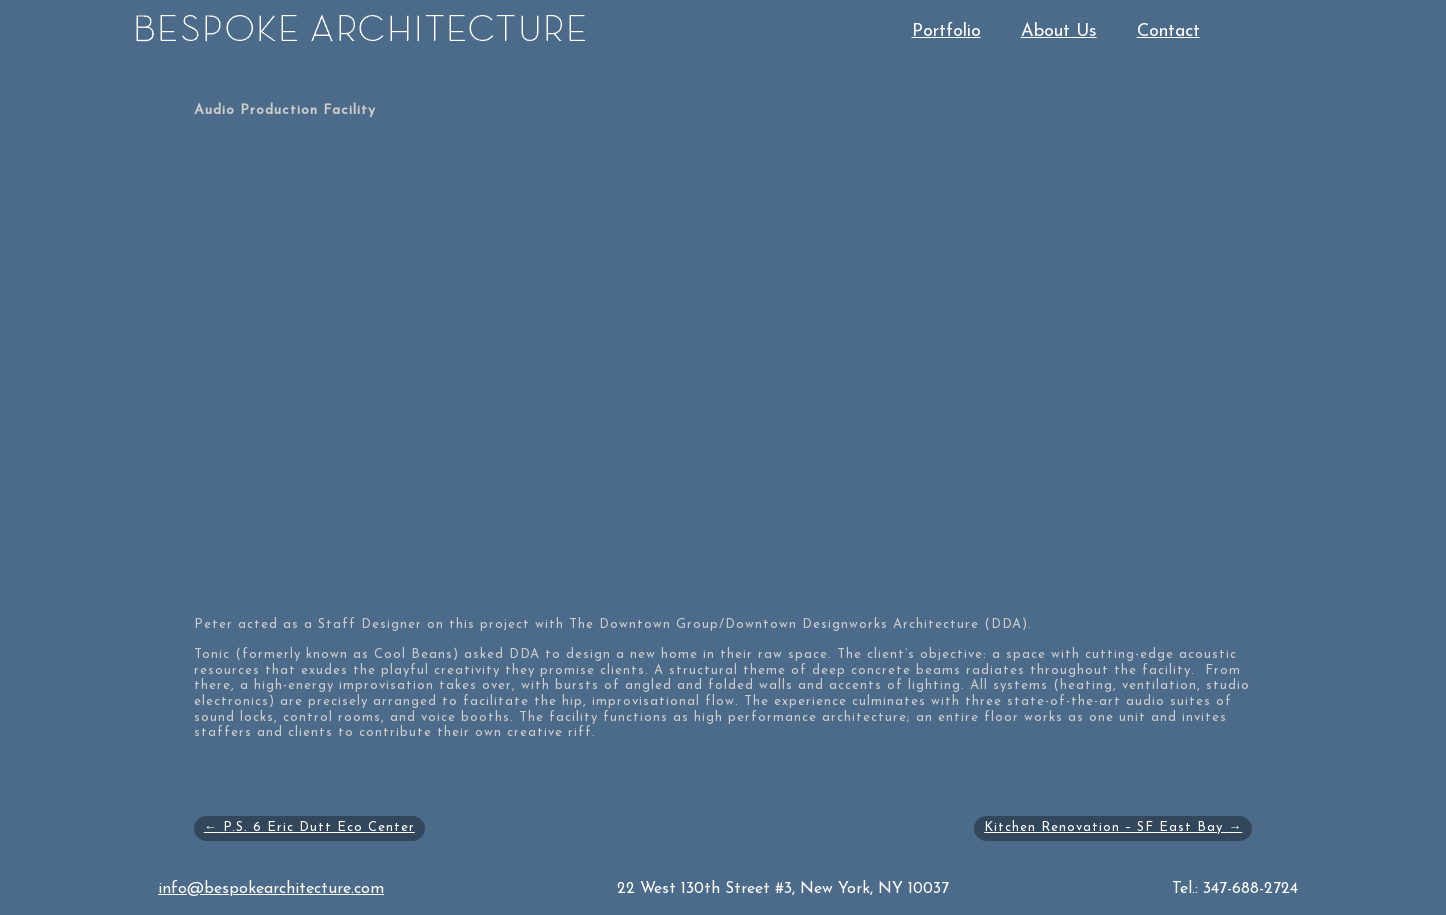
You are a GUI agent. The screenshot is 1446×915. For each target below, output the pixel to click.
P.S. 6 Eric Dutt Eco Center (309, 827)
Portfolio (946, 31)
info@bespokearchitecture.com (271, 889)
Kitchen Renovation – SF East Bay (1113, 827)
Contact (1168, 31)
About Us (1059, 31)
